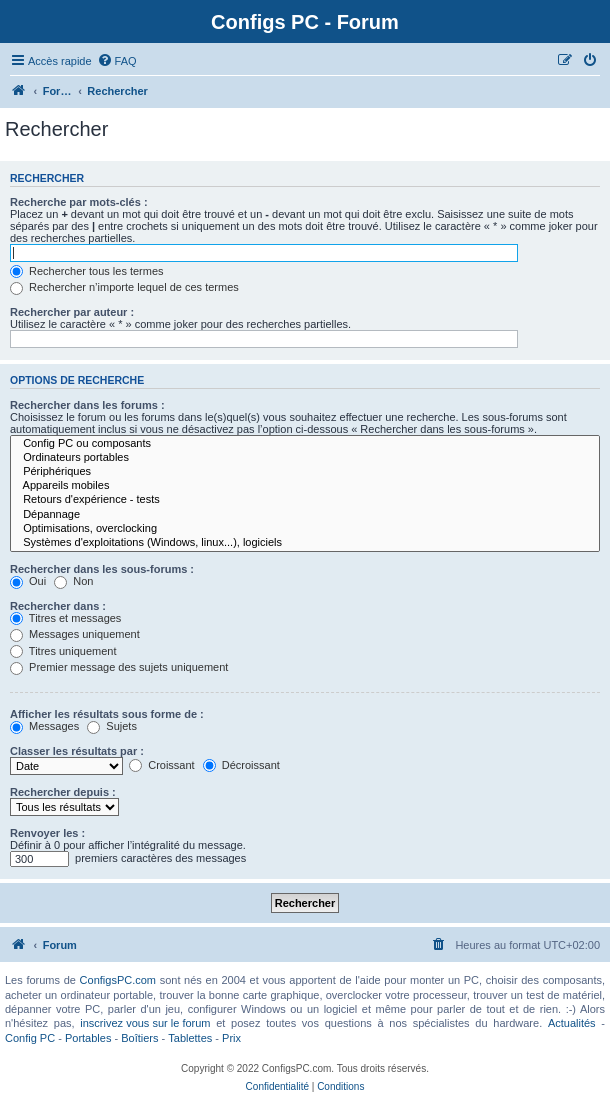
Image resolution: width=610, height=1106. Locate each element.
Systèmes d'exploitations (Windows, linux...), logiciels (305, 543)
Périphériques (305, 472)
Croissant (162, 765)
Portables (88, 1038)
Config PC (30, 1038)
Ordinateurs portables (305, 458)
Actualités (572, 1023)
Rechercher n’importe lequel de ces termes (124, 287)
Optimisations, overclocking (305, 529)
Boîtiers (139, 1038)
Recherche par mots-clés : (79, 202)
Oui (28, 581)
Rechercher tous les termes (87, 271)
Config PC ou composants (305, 444)
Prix (231, 1038)
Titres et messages (65, 618)
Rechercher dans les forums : (87, 405)
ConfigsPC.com (118, 980)
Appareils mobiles (305, 486)
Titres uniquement (63, 651)
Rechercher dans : (58, 606)
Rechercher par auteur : (72, 312)
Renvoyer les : (47, 833)
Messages (44, 726)
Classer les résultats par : (77, 751)
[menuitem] (117, 61)
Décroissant (241, 765)
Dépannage (305, 515)
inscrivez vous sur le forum (145, 1023)
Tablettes (190, 1038)
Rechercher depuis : (63, 792)
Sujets (112, 726)
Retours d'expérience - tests (305, 500)
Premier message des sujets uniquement (119, 667)
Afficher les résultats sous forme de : (107, 714)
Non (73, 581)
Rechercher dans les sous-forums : (102, 569)
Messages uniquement (75, 634)
